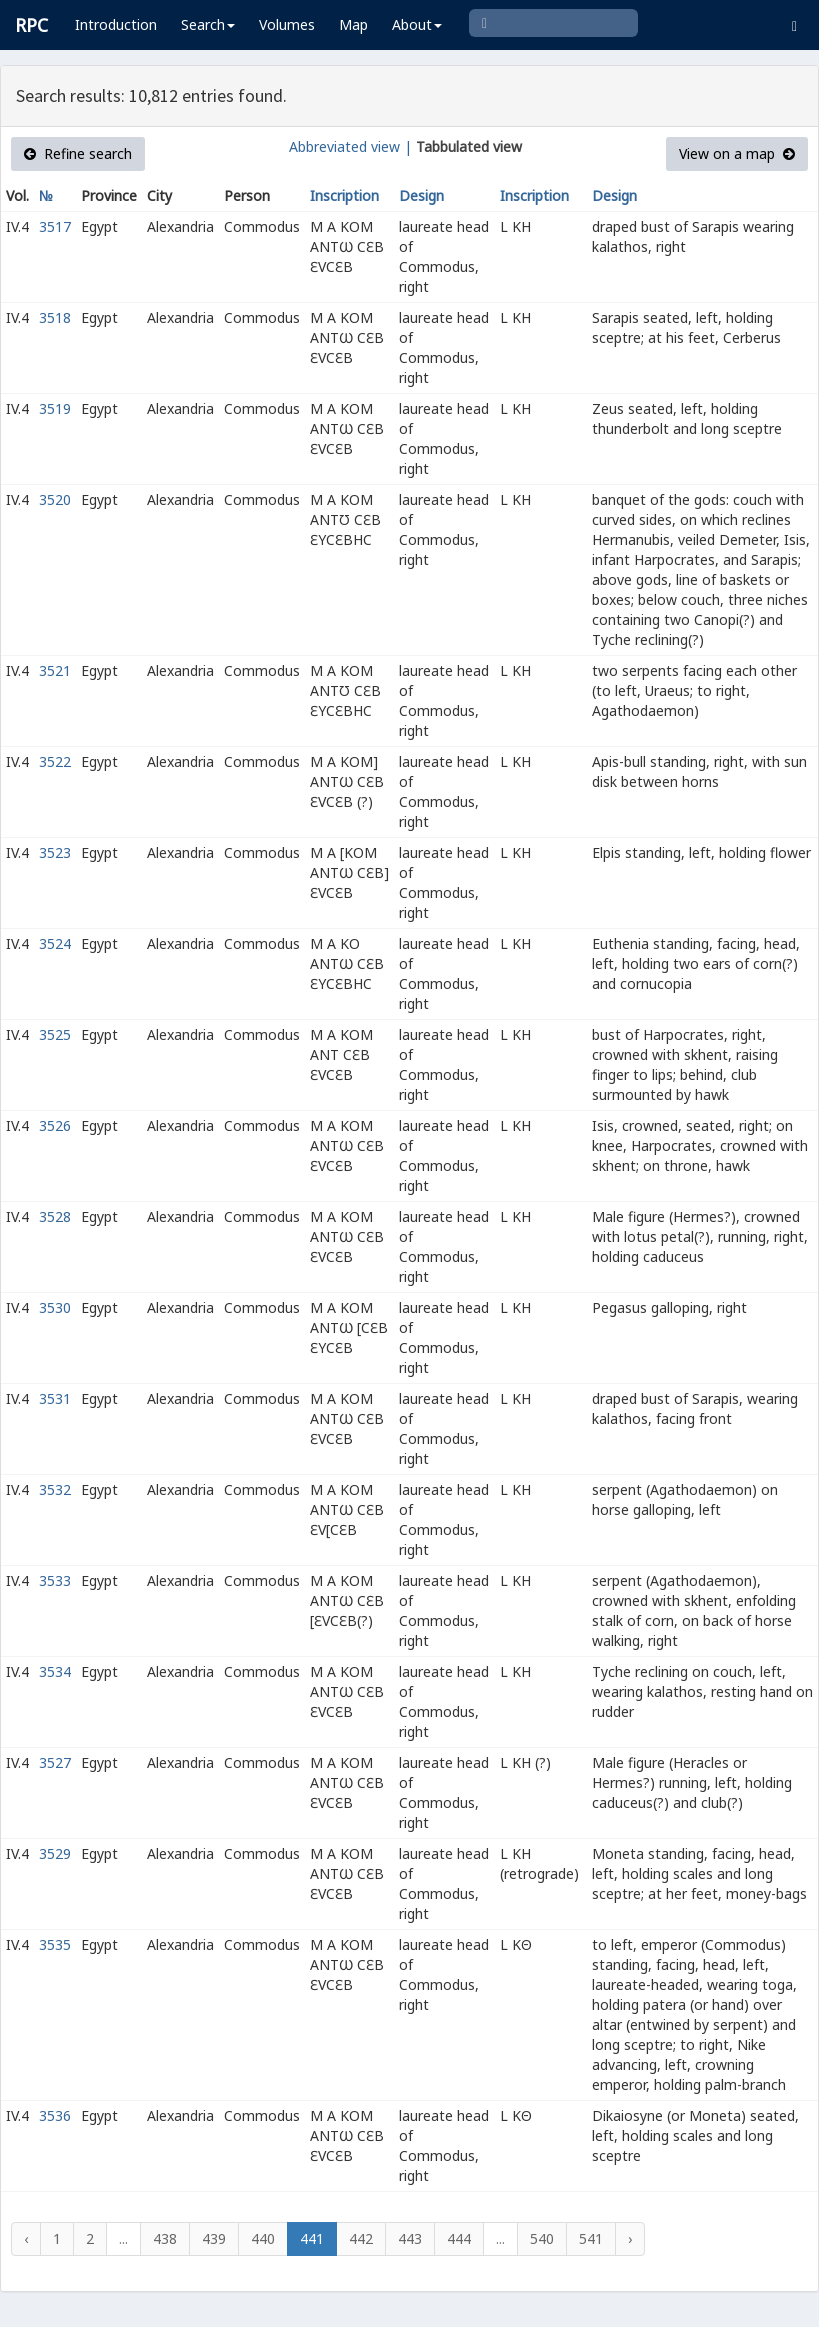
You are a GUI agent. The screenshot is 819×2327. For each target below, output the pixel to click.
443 (410, 2238)
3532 (55, 1489)
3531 (55, 1398)
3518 (55, 317)
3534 (55, 1671)
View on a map (737, 153)
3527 (55, 1762)
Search (208, 24)
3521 (55, 670)
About (417, 24)
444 (459, 2238)
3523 (55, 852)
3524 (55, 943)
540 (542, 2238)
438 (165, 2238)
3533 (55, 1580)
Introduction (116, 24)
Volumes (287, 24)
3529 (55, 1853)
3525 (55, 1034)
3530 (55, 1307)
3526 (55, 1125)
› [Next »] (630, 2238)
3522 (55, 761)
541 (591, 2238)
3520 (55, 499)
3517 (55, 226)
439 (214, 2238)
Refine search (78, 153)
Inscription (344, 195)
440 (263, 2238)
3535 (55, 1944)
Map (353, 24)
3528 (55, 1216)
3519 (55, 408)
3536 (55, 2115)
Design (421, 195)
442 (361, 2238)
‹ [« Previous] (26, 2238)
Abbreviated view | (350, 146)
